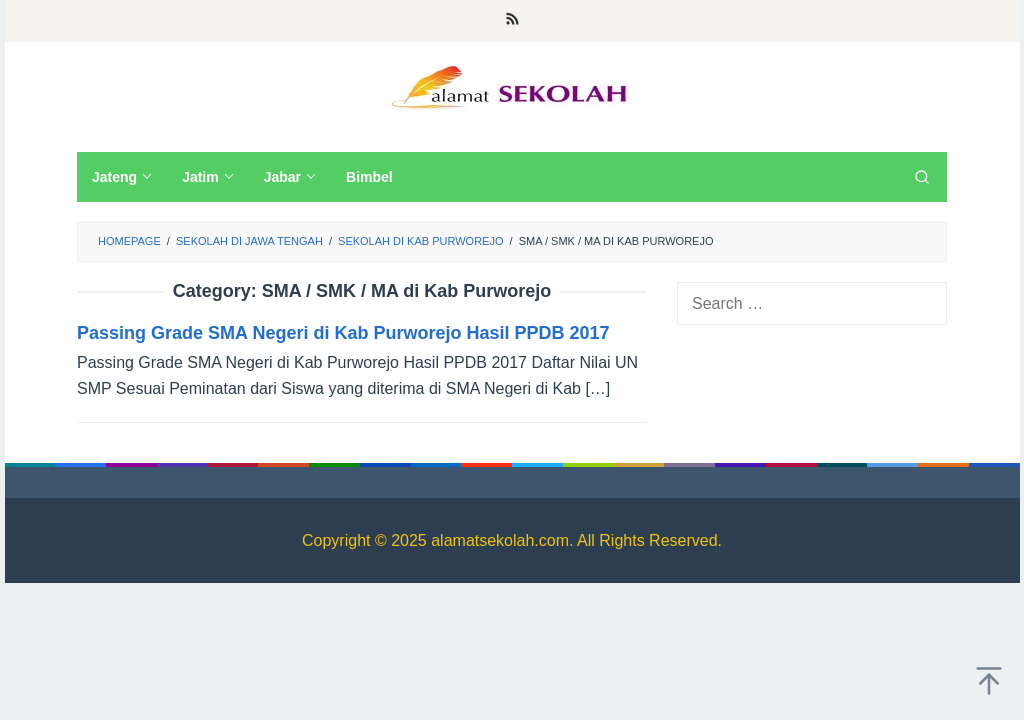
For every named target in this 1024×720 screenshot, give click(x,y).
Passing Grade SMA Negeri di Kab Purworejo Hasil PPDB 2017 (343, 333)
